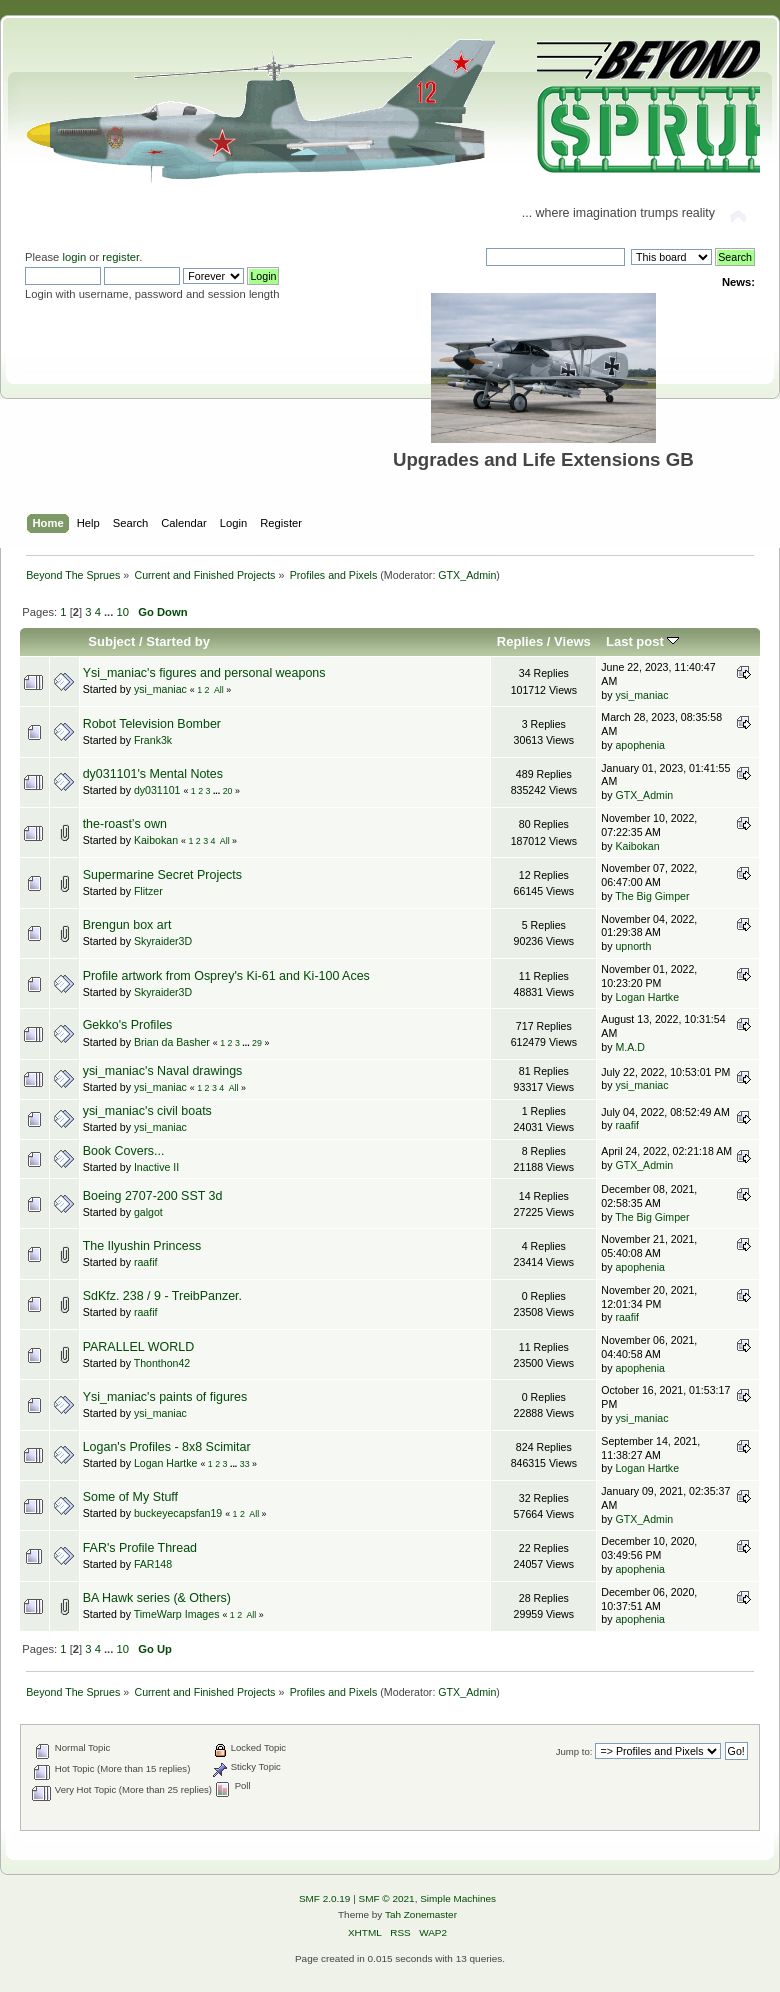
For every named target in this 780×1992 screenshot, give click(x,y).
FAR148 (153, 1564)
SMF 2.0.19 (325, 1898)
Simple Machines (458, 1898)
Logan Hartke (647, 997)
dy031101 (157, 790)
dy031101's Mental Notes (153, 774)
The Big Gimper (652, 896)
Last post (643, 641)
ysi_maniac (160, 689)
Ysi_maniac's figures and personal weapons (204, 673)
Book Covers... (124, 1151)
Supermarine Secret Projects (162, 875)
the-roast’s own (125, 824)
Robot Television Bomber (152, 724)
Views (572, 641)
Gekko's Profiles (128, 1025)
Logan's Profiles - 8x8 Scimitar (167, 1447)
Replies (520, 641)
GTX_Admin (467, 575)
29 (257, 1043)
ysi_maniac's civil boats (147, 1111)
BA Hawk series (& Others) (157, 1598)
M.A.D (629, 1047)
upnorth (633, 946)
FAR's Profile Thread (140, 1548)
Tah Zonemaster (421, 1914)
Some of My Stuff (130, 1497)
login (74, 257)
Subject (111, 641)
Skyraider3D (163, 941)
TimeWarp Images (177, 1614)
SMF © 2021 (387, 1898)
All (219, 690)
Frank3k (153, 740)
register (120, 257)
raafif (627, 1125)
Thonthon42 (162, 1363)
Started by (178, 641)
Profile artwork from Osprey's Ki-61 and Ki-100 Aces (226, 976)
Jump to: (574, 1751)
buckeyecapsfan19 (178, 1513)
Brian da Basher (172, 1042)
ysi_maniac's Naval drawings (163, 1071)
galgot (148, 1212)
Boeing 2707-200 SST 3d (153, 1196)
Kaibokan (156, 840)
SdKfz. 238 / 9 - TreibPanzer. (162, 1296)
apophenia (640, 745)
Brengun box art (127, 925)
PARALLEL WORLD (139, 1347)
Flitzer (148, 891)
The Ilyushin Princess (142, 1246)
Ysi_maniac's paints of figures (165, 1397)
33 (245, 1464)
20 (228, 791)
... (110, 612)
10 (122, 612)
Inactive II (156, 1167)
